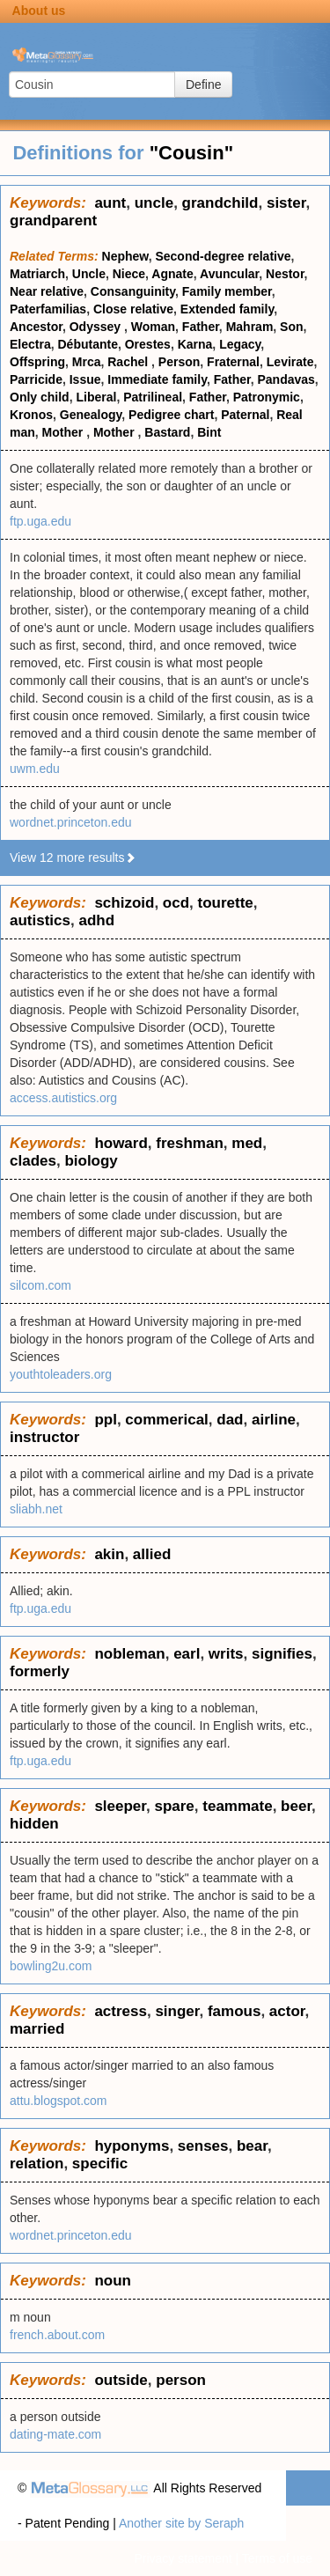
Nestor (285, 274)
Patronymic (266, 397)
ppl (105, 1419)
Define (203, 84)
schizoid (124, 902)
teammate (237, 1806)
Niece (129, 274)
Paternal (245, 415)
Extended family (227, 309)
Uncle (89, 274)
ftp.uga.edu (40, 521)
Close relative (133, 309)
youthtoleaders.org (61, 1374)
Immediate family (157, 379)
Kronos (31, 415)
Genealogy (91, 415)
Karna (195, 344)
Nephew (125, 256)
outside (120, 2380)
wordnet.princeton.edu (71, 822)
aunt (110, 203)
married (37, 2028)
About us (39, 11)
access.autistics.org (63, 1098)
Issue (85, 379)
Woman (153, 327)
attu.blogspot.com (58, 2101)
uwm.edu (35, 769)
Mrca (86, 362)
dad (229, 1419)
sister (286, 203)
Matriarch (37, 274)
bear (252, 2146)
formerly (40, 1671)
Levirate (290, 362)
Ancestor (36, 327)
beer (296, 1806)
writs (226, 1653)
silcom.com (40, 1285)
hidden (34, 1823)
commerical (167, 1419)
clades (33, 1160)
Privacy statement (182, 2558)
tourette (225, 902)
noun (112, 2280)
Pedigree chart (171, 415)
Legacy (239, 344)
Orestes (148, 344)
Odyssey (97, 327)
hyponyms (131, 2146)
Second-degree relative (222, 256)
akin (109, 1554)
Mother (64, 432)
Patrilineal (152, 397)
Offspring (37, 362)
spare (174, 1806)
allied (152, 1554)
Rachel (129, 362)
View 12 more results (73, 857)
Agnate (172, 274)
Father (200, 327)
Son (291, 327)
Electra (30, 344)
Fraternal (233, 362)
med (246, 1143)
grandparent (53, 220)
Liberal (96, 397)
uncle (154, 203)
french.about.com (57, 2335)
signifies (282, 1653)
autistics (40, 920)
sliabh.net (36, 1509)
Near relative (47, 291)
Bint (209, 432)
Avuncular (229, 274)
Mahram (250, 327)
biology (90, 1160)
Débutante (87, 344)
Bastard (167, 432)
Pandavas (285, 379)
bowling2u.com (51, 1966)
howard (120, 1143)
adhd (96, 920)
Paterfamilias (48, 309)
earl (186, 1653)
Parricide (36, 379)
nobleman (129, 1653)
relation (36, 2163)
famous (234, 2011)
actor (287, 2011)
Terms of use (277, 2558)
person (181, 2380)
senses (203, 2146)
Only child (40, 397)
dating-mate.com (55, 2434)
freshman (190, 1143)
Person (179, 362)
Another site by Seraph (181, 2523)
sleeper (120, 1806)
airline (274, 1419)
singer (177, 2011)
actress (120, 2011)
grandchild (220, 203)
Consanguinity (133, 291)
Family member (227, 291)
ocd (176, 902)
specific (100, 2163)
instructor (44, 1437)
